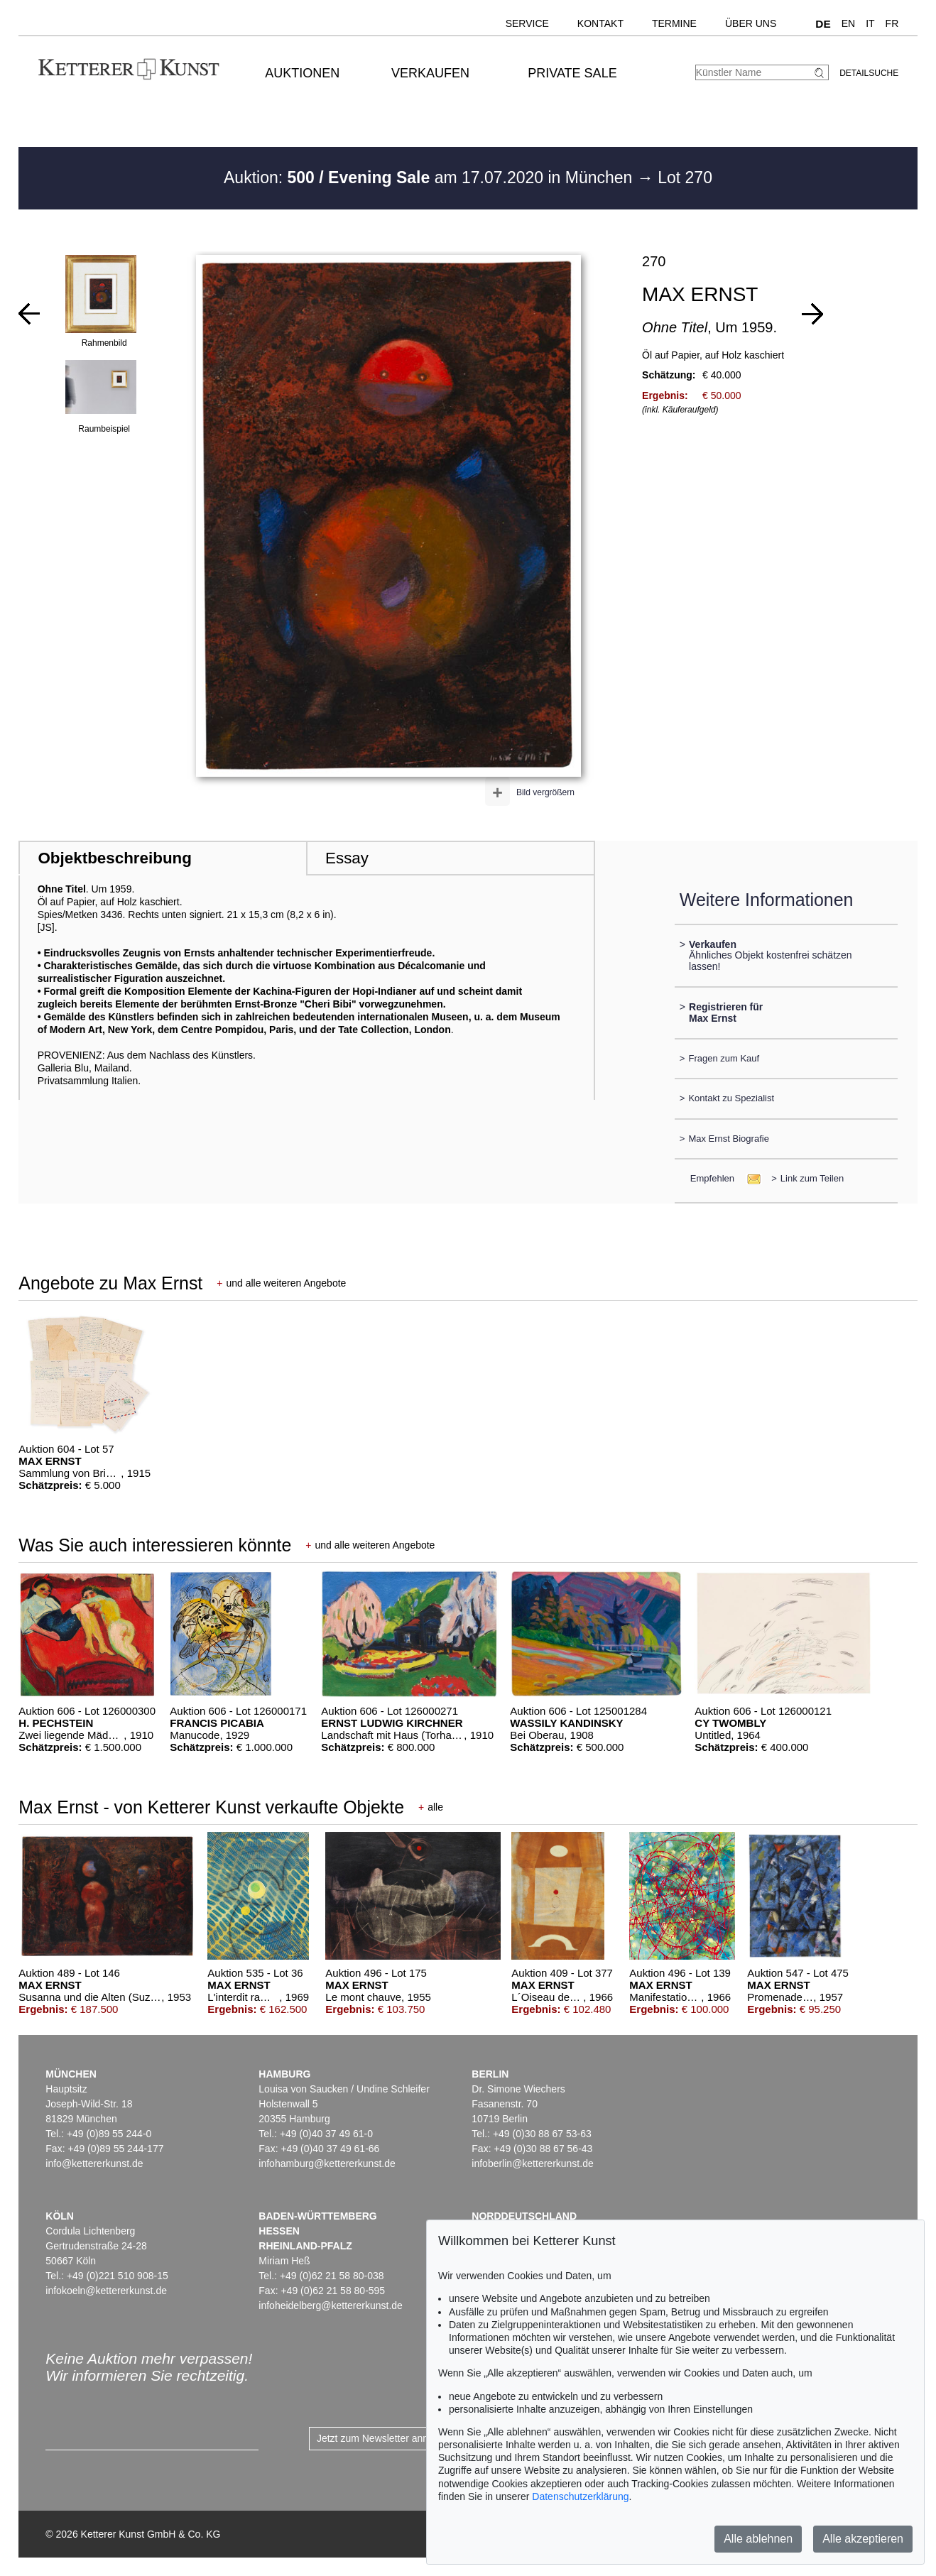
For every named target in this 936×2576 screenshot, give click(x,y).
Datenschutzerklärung (580, 2496)
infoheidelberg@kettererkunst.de (331, 2305)
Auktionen (302, 73)
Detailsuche (868, 73)
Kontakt (600, 23)
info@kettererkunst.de (94, 2163)
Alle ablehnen (758, 2539)
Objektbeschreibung (114, 858)
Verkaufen (430, 73)
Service (527, 23)
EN (848, 23)
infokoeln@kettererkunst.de (106, 2290)
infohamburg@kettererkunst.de (327, 2163)
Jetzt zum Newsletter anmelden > (390, 2438)
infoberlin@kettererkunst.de (532, 2163)
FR (892, 23)
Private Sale (572, 73)
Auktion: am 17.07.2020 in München (430, 177)
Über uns (750, 23)
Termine (674, 23)
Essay (347, 858)
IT (870, 23)
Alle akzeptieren (862, 2539)
